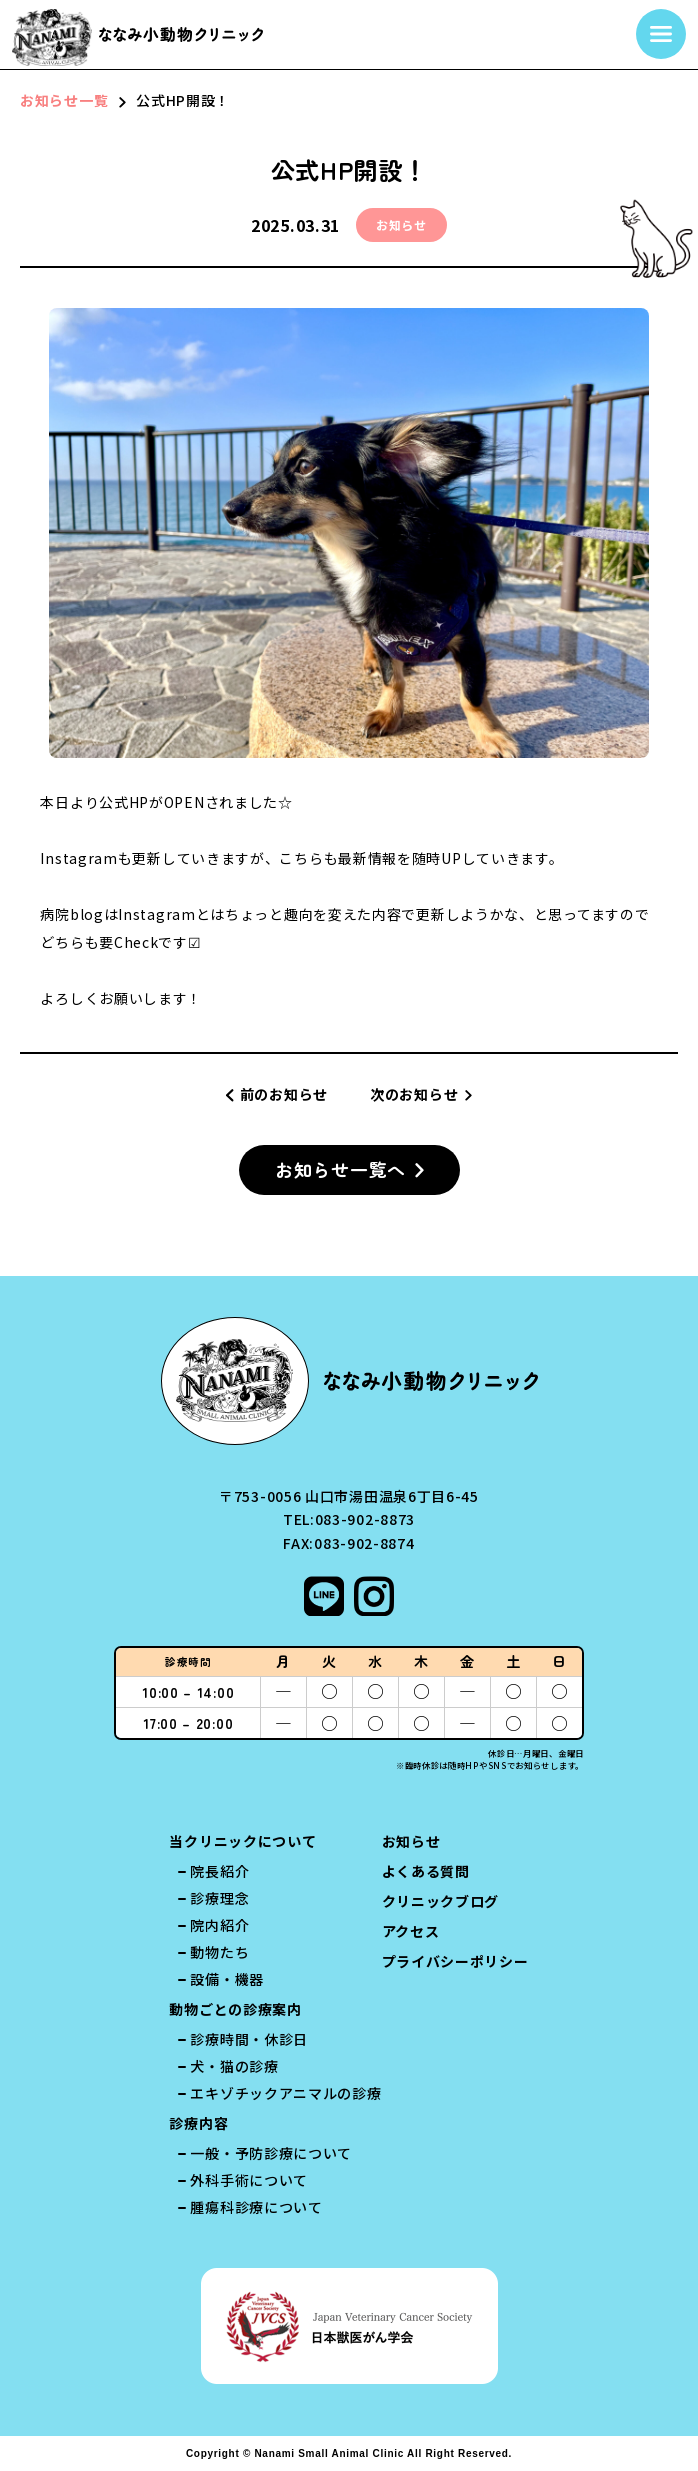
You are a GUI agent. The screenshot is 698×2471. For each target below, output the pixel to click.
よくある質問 (426, 1871)
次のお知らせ (414, 1094)
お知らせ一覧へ (340, 1170)
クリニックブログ (441, 1901)
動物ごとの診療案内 (235, 2009)
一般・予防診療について (271, 2153)
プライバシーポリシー (455, 1961)
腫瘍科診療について (256, 2207)
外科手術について (249, 2180)
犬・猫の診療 (234, 2066)
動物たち (219, 1952)
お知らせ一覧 (64, 100)
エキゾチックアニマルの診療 (285, 2093)
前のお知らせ (284, 1094)
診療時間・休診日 (249, 2039)
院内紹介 (219, 1925)
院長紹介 (219, 1871)
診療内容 (198, 2123)
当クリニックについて (242, 1841)
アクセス (411, 1931)
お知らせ (411, 1841)
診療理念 (219, 1898)
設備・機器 (227, 1979)
